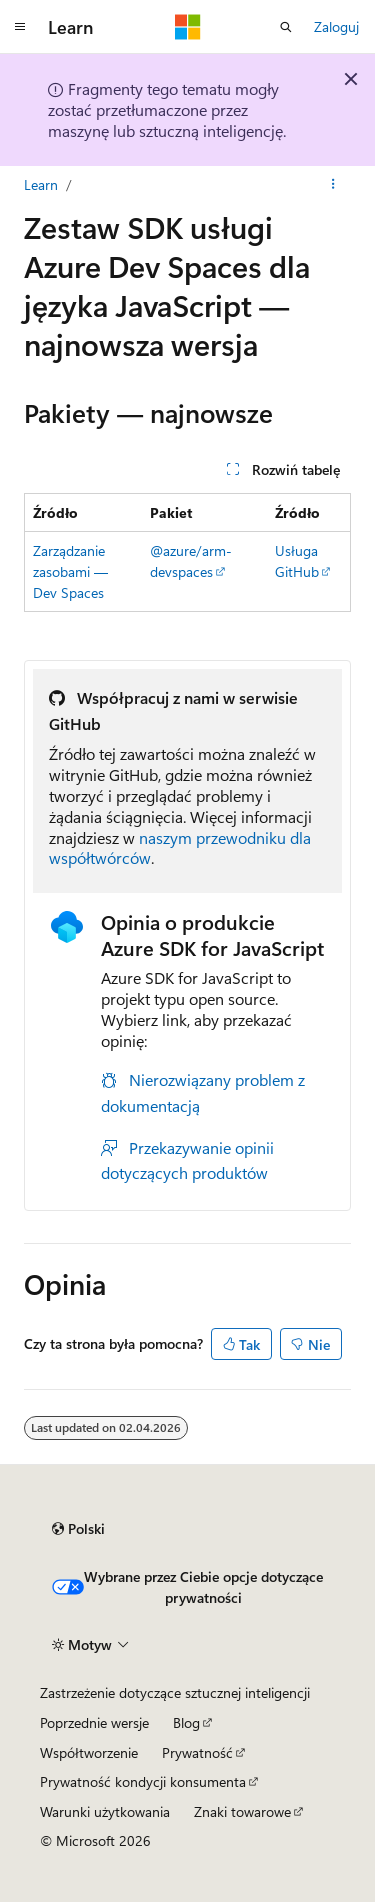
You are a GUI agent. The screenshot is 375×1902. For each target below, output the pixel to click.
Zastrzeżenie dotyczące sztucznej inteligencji (175, 1692)
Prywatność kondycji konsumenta (143, 1781)
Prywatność (197, 1752)
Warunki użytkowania (105, 1811)
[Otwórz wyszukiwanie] (286, 27)
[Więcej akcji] (333, 185)
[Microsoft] (188, 27)
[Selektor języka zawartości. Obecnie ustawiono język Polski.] (78, 1529)
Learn (41, 184)
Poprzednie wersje (94, 1722)
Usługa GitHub (297, 561)
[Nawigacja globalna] (20, 27)
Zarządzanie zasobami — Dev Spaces (70, 571)
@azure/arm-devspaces (191, 561)
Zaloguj (336, 26)
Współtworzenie (89, 1752)
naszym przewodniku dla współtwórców (180, 848)
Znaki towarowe (242, 1811)
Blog (186, 1722)
